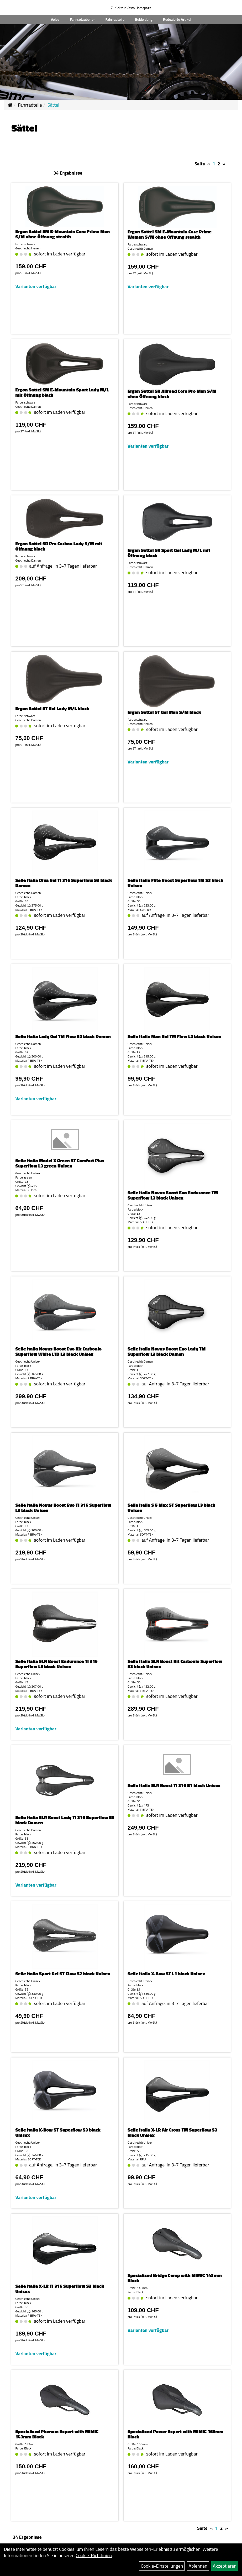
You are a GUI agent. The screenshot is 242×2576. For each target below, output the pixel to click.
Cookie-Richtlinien (94, 2555)
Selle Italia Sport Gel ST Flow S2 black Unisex (62, 1973)
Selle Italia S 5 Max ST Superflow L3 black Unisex (171, 1507)
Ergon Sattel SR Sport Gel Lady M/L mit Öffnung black (169, 553)
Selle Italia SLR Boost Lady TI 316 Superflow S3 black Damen (64, 1820)
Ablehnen (197, 2565)
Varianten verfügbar (35, 286)
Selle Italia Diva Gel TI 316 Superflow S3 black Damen (63, 883)
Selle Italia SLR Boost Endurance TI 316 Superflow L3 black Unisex (56, 1664)
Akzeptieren (224, 2565)
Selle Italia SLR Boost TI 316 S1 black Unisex (174, 1785)
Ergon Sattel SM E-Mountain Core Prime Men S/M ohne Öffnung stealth (62, 234)
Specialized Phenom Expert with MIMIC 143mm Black (56, 2434)
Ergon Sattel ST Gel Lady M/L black (52, 708)
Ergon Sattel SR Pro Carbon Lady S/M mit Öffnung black (58, 546)
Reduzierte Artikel (177, 19)
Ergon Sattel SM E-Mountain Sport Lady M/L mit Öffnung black (62, 392)
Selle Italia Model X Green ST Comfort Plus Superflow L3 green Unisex (59, 1163)
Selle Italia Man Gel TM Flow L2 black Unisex (174, 1036)
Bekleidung (143, 19)
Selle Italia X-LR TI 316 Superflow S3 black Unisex (59, 2288)
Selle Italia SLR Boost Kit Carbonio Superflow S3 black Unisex (175, 1664)
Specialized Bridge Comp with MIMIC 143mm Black (175, 2278)
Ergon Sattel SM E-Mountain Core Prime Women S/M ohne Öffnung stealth (170, 234)
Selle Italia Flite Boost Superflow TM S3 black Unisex (175, 883)
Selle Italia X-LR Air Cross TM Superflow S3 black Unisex (172, 2132)
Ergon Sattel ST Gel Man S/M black (164, 712)
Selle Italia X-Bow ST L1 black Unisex (166, 1973)
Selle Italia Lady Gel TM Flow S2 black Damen (63, 1036)
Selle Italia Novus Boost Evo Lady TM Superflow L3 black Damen (167, 1351)
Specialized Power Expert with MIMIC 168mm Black (175, 2434)
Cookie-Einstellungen (162, 2565)
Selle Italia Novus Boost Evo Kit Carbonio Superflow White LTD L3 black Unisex (58, 1351)
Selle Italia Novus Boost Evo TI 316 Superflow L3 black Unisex (63, 1507)
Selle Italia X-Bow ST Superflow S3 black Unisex (57, 2132)
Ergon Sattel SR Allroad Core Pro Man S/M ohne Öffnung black (172, 394)
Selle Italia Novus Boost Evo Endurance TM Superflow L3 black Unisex (173, 1195)
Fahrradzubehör (82, 19)
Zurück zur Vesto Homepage (131, 8)
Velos (55, 19)
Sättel (53, 104)
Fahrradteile (115, 19)
